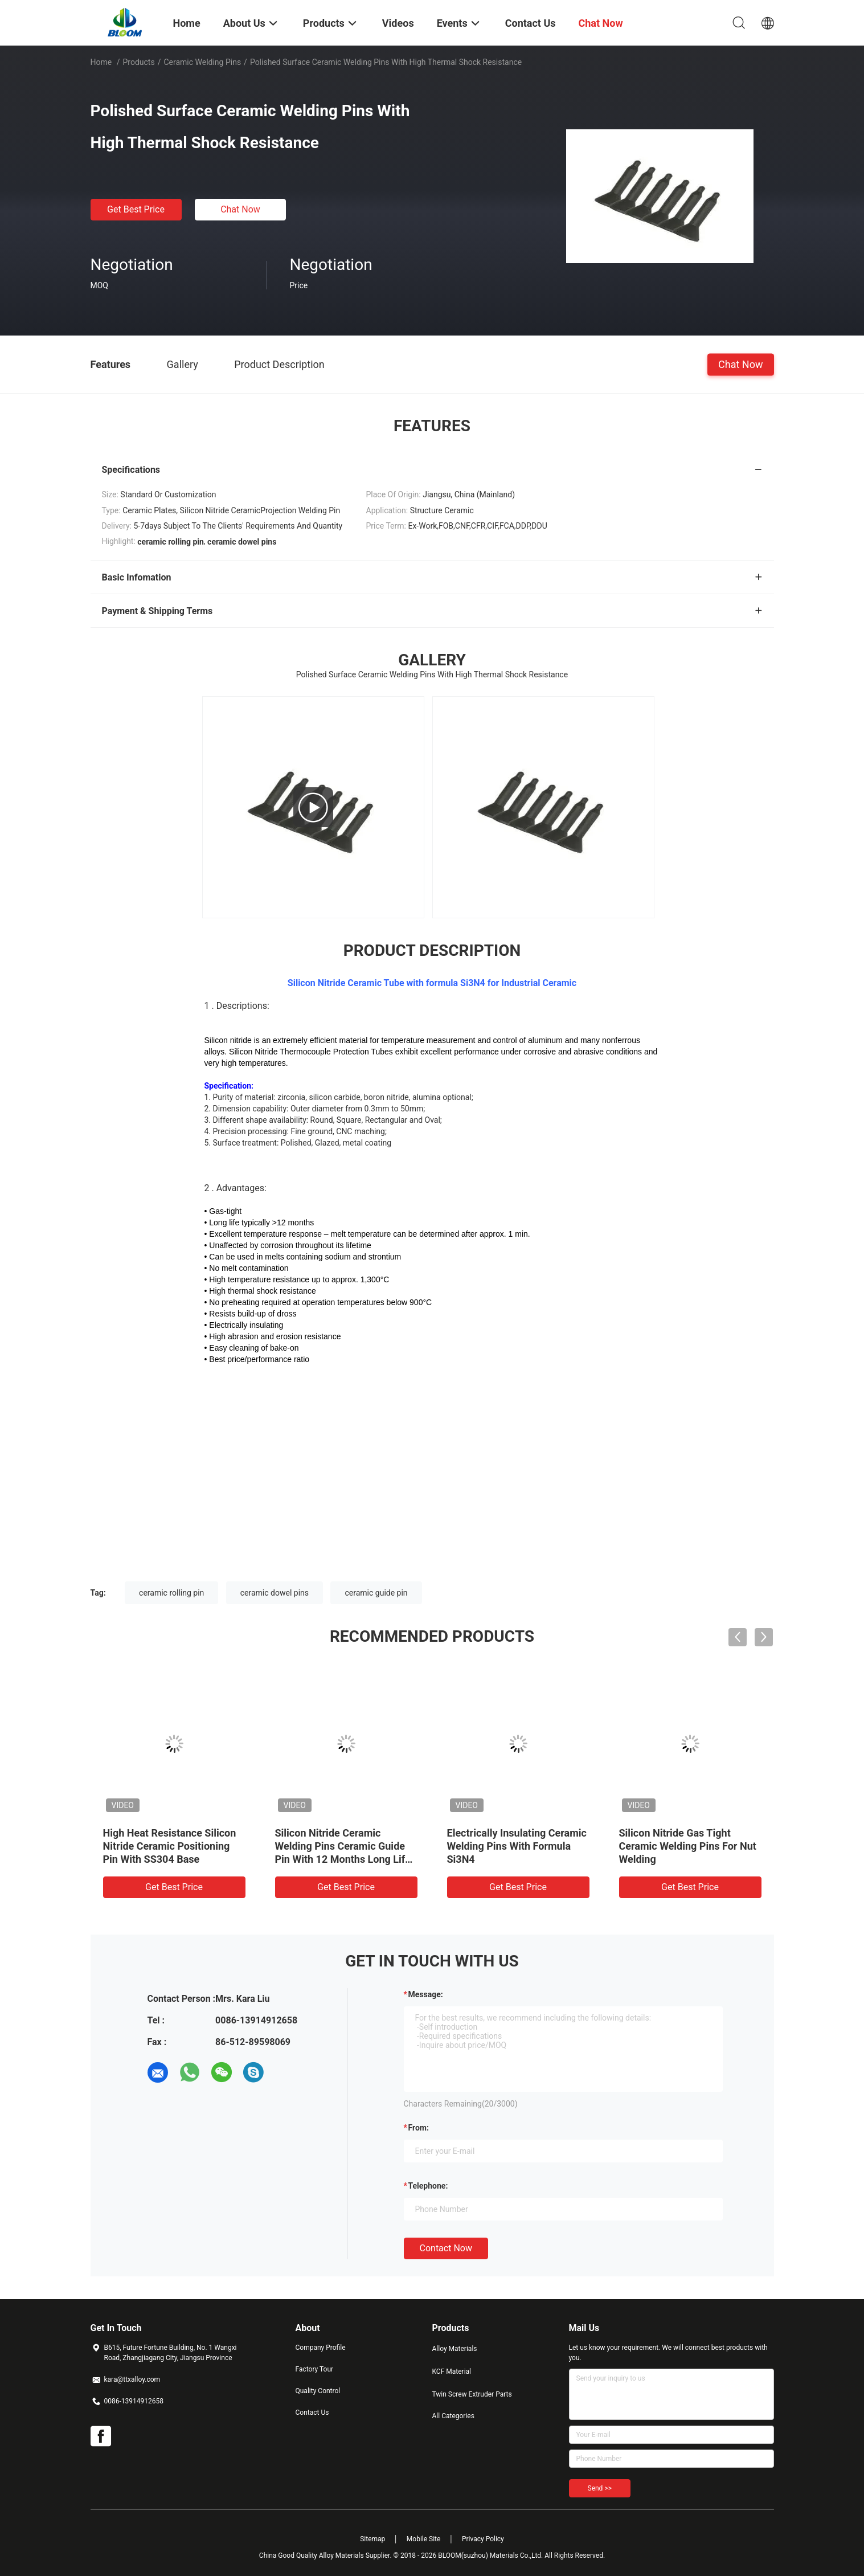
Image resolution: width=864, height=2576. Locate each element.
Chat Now (240, 209)
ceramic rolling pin (171, 1592)
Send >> (600, 2488)
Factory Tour (315, 2369)
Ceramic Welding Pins (202, 62)
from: (418, 2127)
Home (101, 62)
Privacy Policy (483, 2539)
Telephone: (428, 2185)
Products (138, 62)
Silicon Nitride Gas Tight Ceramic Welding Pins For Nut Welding (687, 1846)
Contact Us (312, 2412)
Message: (425, 1994)
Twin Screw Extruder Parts (472, 2394)
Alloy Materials (454, 2349)
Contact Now (446, 2248)
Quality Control (318, 2391)
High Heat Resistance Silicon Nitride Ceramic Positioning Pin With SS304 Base (169, 1846)
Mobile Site (424, 2539)
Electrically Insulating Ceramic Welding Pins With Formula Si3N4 (517, 1846)
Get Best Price (136, 209)
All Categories (453, 2416)
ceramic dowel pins (274, 1592)
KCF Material (452, 2371)
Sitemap (372, 2539)
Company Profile (321, 2348)
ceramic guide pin (376, 1592)
